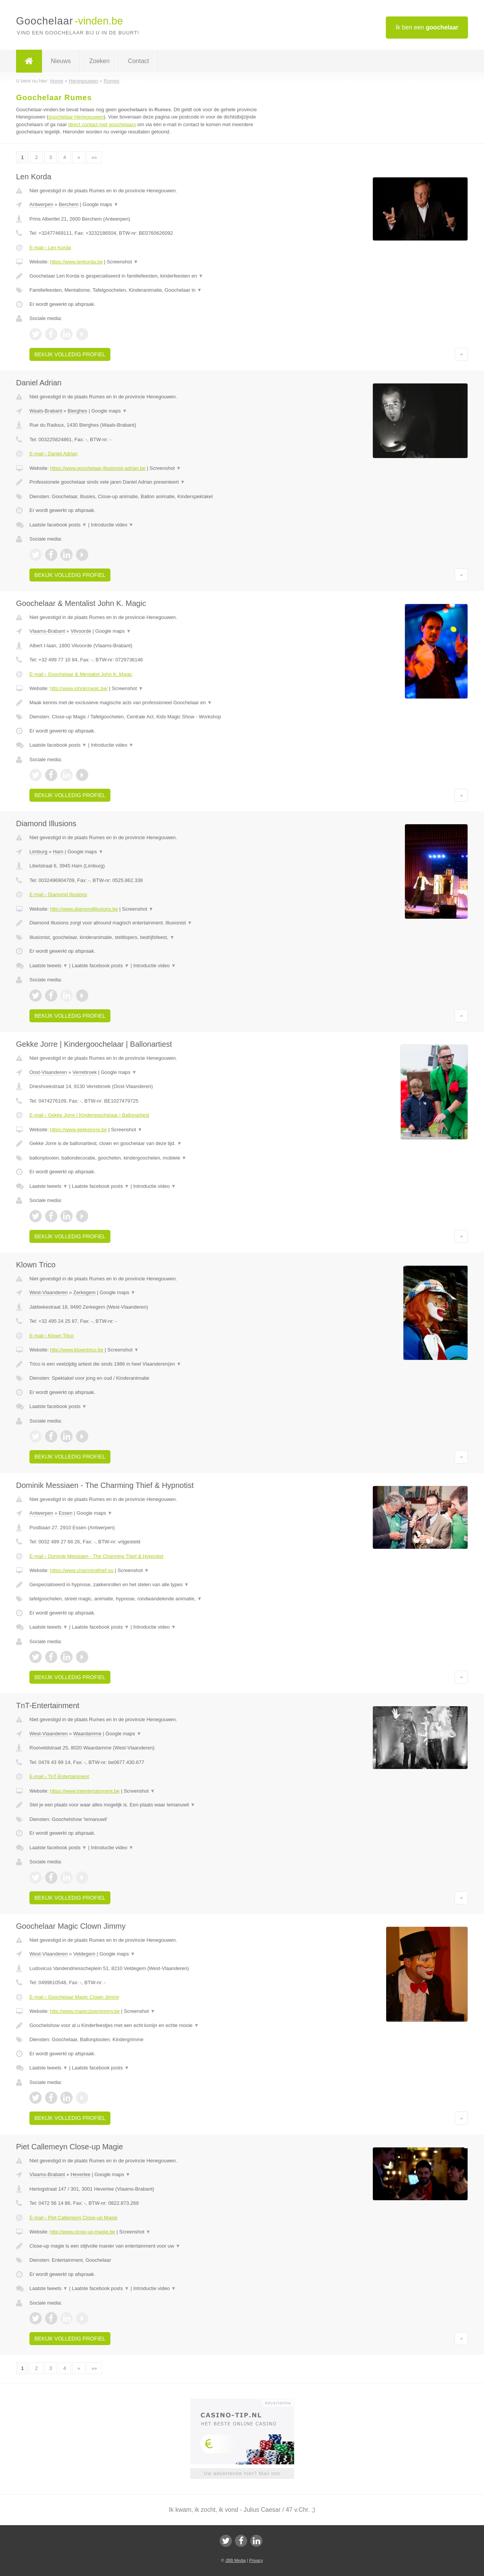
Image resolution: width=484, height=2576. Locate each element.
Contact (138, 61)
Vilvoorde (81, 631)
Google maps (100, 204)
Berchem (69, 204)
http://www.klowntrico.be (76, 1350)
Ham (58, 851)
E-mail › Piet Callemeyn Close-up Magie (73, 2217)
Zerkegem (84, 1292)
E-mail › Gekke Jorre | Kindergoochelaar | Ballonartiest (89, 1115)
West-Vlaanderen (48, 1292)
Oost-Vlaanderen (48, 1072)
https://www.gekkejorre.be (78, 1129)
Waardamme (87, 1733)
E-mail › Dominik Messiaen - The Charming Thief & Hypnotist (96, 1556)
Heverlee (81, 2174)
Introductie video (112, 525)
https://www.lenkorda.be (76, 262)
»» (94, 157)
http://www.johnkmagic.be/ (79, 688)
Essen (66, 1513)
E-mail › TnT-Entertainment (59, 1776)
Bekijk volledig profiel (69, 354)
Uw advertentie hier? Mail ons (242, 2473)
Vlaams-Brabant (47, 631)
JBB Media (235, 2560)
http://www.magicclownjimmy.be (85, 2011)
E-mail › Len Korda (50, 247)
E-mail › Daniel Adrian (53, 453)
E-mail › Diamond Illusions (58, 894)
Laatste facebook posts (58, 525)
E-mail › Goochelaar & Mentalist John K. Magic (81, 674)
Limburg (38, 851)
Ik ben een (426, 27)
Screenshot (122, 262)
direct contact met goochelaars (102, 124)
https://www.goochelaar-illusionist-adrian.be (98, 468)
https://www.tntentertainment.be (85, 1791)
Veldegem (84, 1954)
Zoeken (99, 61)
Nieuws (61, 61)
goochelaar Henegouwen (76, 117)
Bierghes (77, 411)
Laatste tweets (48, 965)
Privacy (256, 2560)
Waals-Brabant (45, 411)
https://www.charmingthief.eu (81, 1570)
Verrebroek (85, 1072)
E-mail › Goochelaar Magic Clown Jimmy (74, 1997)
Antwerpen (41, 204)
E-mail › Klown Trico (51, 1335)
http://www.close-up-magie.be (82, 2232)
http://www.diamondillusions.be (84, 909)
